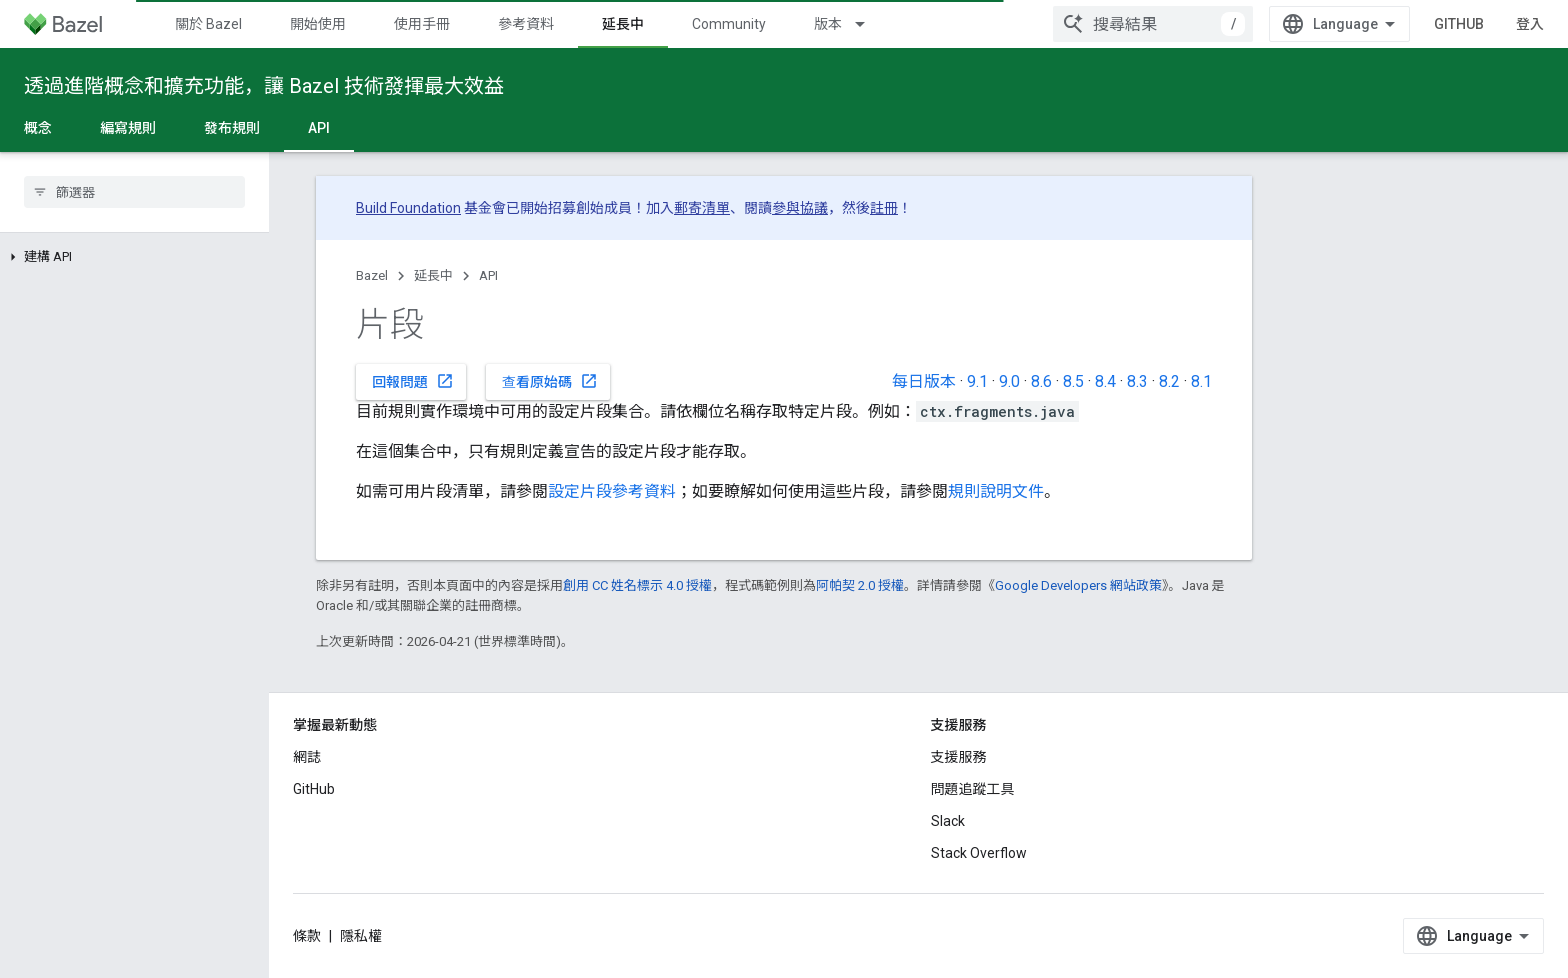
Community (729, 24)
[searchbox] (134, 192)
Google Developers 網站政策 (1078, 585)
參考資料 (526, 24)
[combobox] (1153, 24)
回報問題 (413, 381)
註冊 (884, 208)
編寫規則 (128, 128)
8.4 (1105, 381)
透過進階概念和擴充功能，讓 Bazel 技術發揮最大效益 (264, 86)
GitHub (1459, 24)
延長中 (433, 275)
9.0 (1009, 381)
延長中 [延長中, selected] (623, 24)
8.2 (1169, 381)
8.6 (1041, 381)
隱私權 (361, 936)
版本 (828, 24)
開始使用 (318, 24)
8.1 (1201, 381)
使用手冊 (422, 24)
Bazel (372, 275)
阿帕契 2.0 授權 (860, 585)
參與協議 (800, 208)
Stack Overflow (979, 853)
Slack (948, 821)
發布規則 (232, 128)
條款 (307, 936)
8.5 (1073, 381)
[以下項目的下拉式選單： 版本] (869, 24)
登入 (1530, 24)
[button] (134, 257)
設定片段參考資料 (612, 491)
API (488, 275)
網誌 (307, 757)
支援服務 (959, 757)
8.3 (1137, 381)
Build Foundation (408, 208)
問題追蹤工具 (973, 789)
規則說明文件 (996, 491)
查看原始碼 (550, 381)
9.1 (977, 381)
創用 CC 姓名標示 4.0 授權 (637, 585)
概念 (38, 128)
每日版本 (924, 381)
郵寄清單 (702, 208)
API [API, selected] (319, 128)
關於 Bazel (208, 24)
